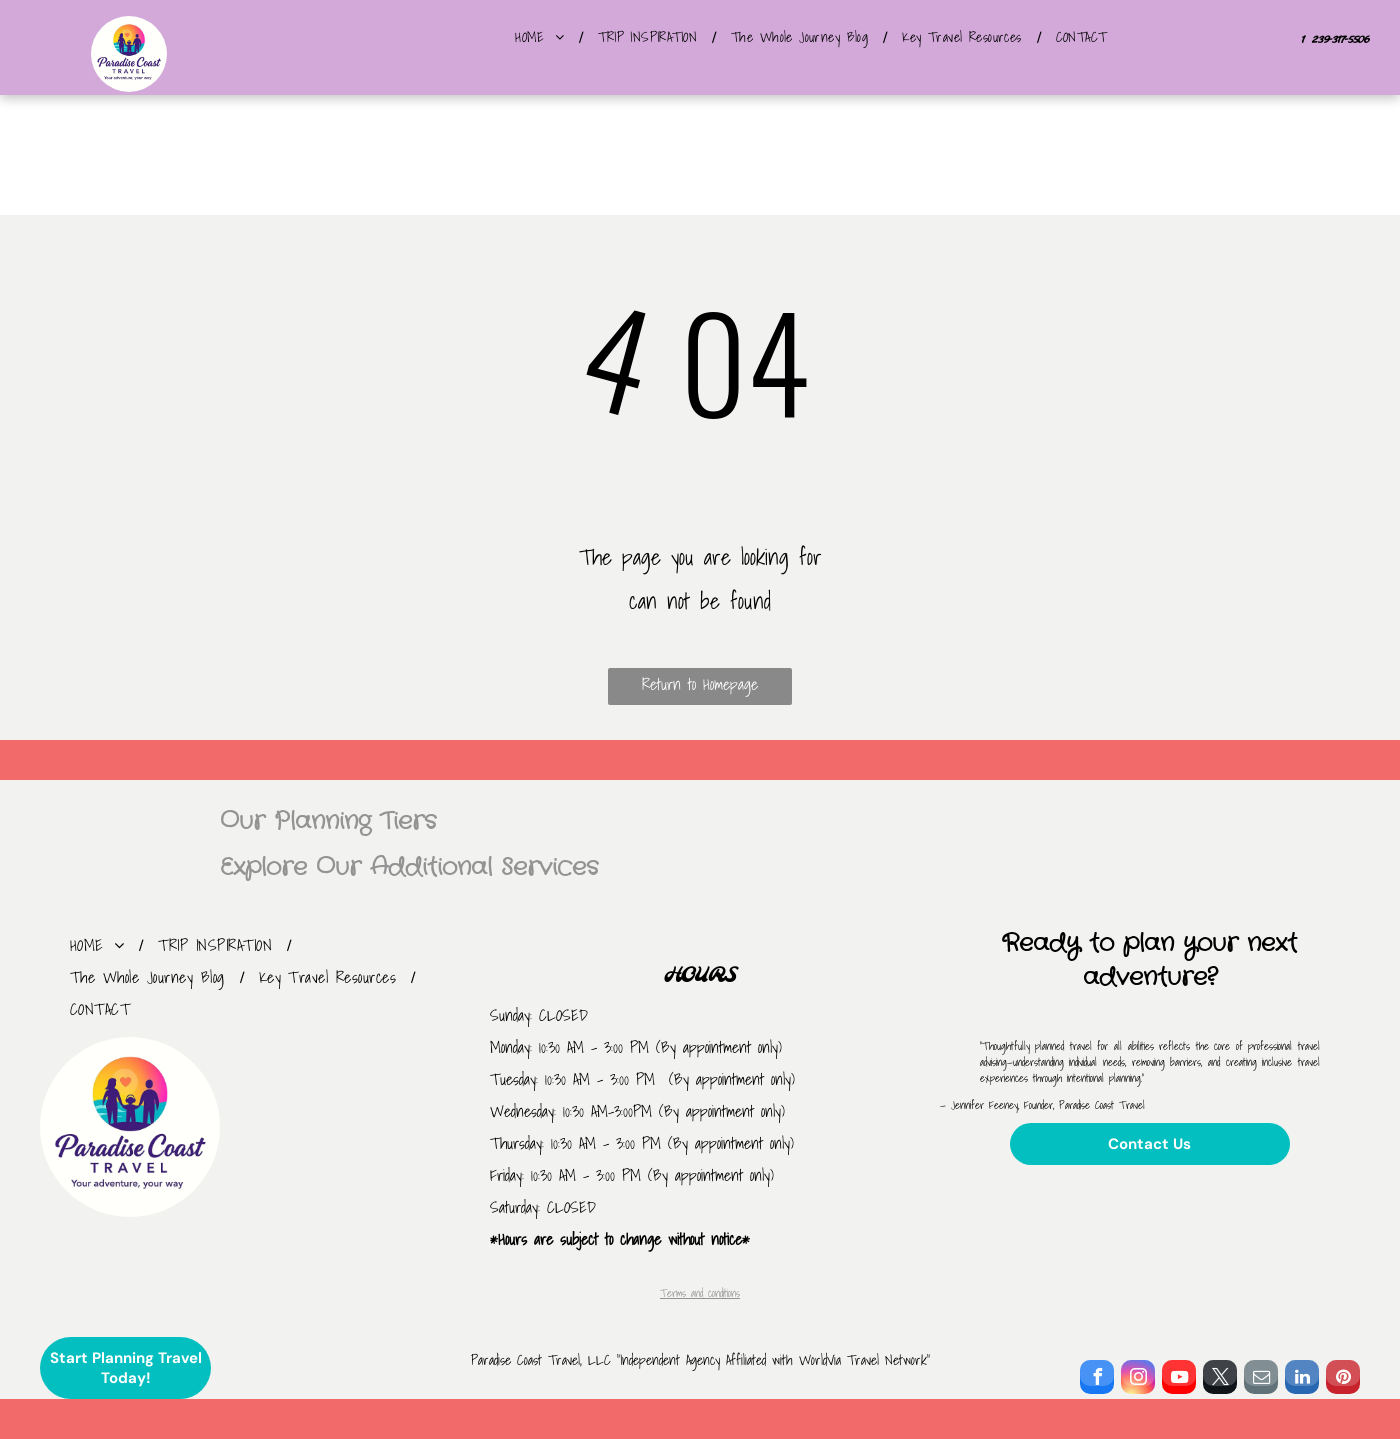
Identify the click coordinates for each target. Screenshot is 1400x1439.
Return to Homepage (700, 684)
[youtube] (1179, 1379)
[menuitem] (541, 37)
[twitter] (1220, 1379)
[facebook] (1097, 1379)
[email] (1261, 1379)
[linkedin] (1302, 1379)
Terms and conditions (700, 1293)
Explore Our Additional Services (409, 868)
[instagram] (1138, 1379)
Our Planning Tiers (328, 822)
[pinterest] (1343, 1379)
